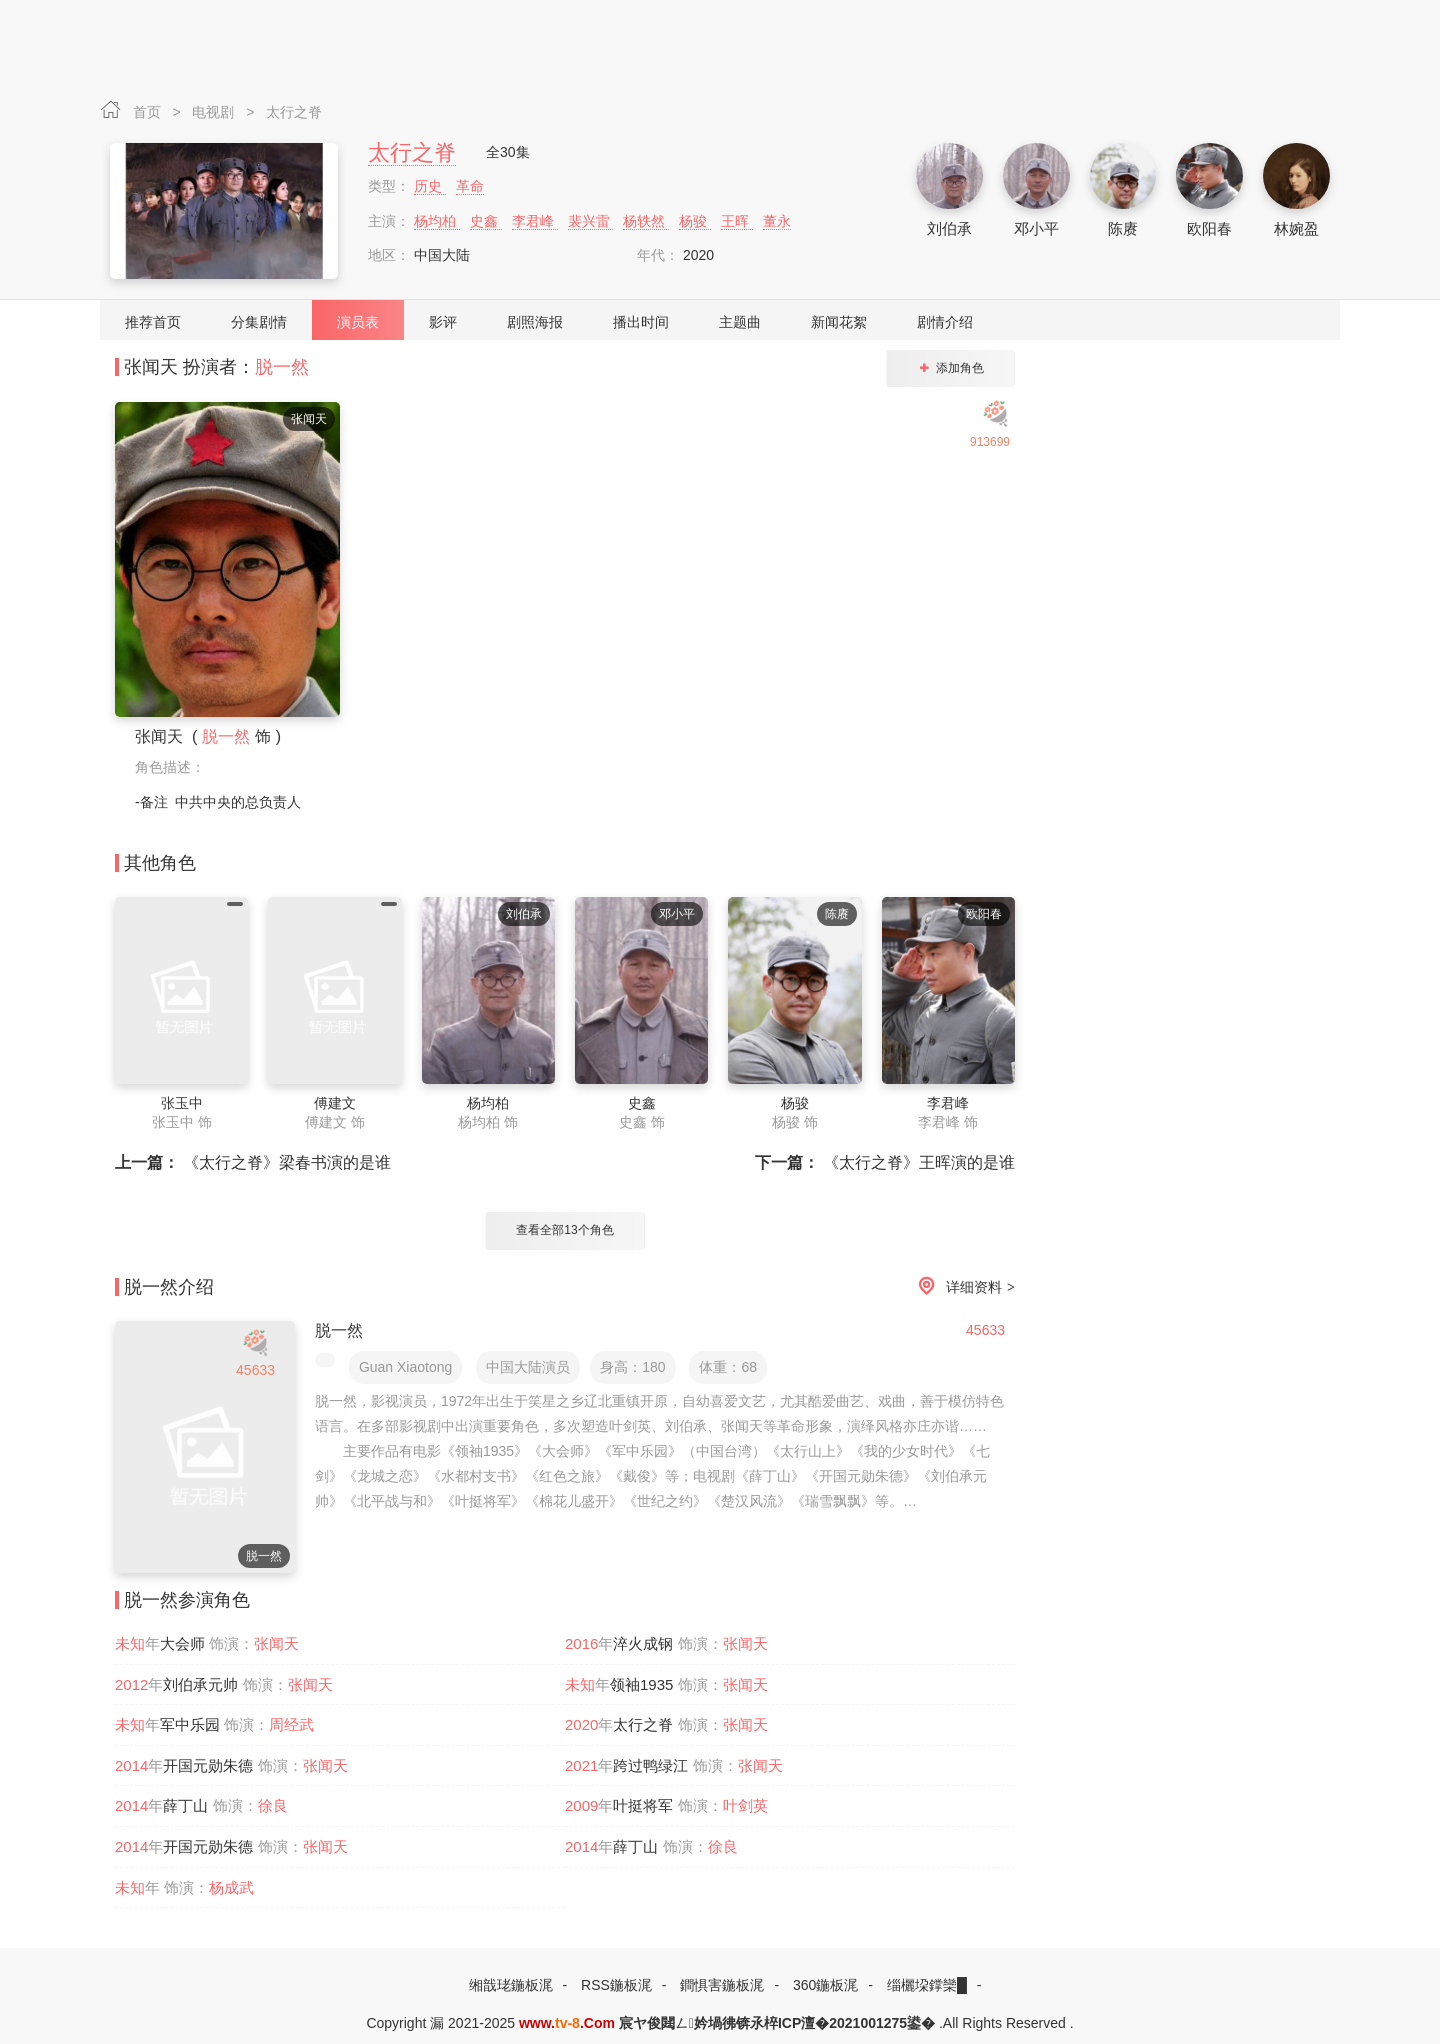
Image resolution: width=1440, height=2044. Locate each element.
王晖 (737, 221)
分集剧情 (259, 322)
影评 (443, 322)
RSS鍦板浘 (616, 1985)
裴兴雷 (591, 221)
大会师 (182, 1643)
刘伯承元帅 (200, 1684)
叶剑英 (745, 1805)
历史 (430, 186)
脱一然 (282, 367)
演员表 (358, 322)
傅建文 (335, 1103)
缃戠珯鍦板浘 (511, 1985)
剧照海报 (535, 322)
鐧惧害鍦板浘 (722, 1985)
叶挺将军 (643, 1805)
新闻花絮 (839, 322)
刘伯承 (949, 228)
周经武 (291, 1724)
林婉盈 (1296, 228)
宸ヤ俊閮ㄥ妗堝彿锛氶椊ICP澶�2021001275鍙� (777, 2023)
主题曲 (740, 322)
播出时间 (641, 322)
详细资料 (963, 1287)
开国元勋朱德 (208, 1765)
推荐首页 (153, 322)
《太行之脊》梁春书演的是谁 (253, 1162)
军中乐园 (190, 1724)
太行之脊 (294, 112)
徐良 (273, 1805)
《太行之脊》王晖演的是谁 (885, 1162)
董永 (777, 221)
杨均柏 (437, 221)
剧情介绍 (945, 322)
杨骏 (695, 221)
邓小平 (1036, 228)
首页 (149, 112)
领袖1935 (641, 1684)
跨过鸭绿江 (650, 1765)
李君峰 (535, 221)
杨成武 (231, 1887)
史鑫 (486, 221)
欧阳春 (1209, 228)
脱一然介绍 (169, 1287)
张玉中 (182, 1103)
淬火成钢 (643, 1643)
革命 (470, 186)
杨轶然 (646, 221)
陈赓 (1123, 228)
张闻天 (276, 1643)
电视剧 (215, 112)
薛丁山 (185, 1805)
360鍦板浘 (825, 1985)
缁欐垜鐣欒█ (927, 1985)
